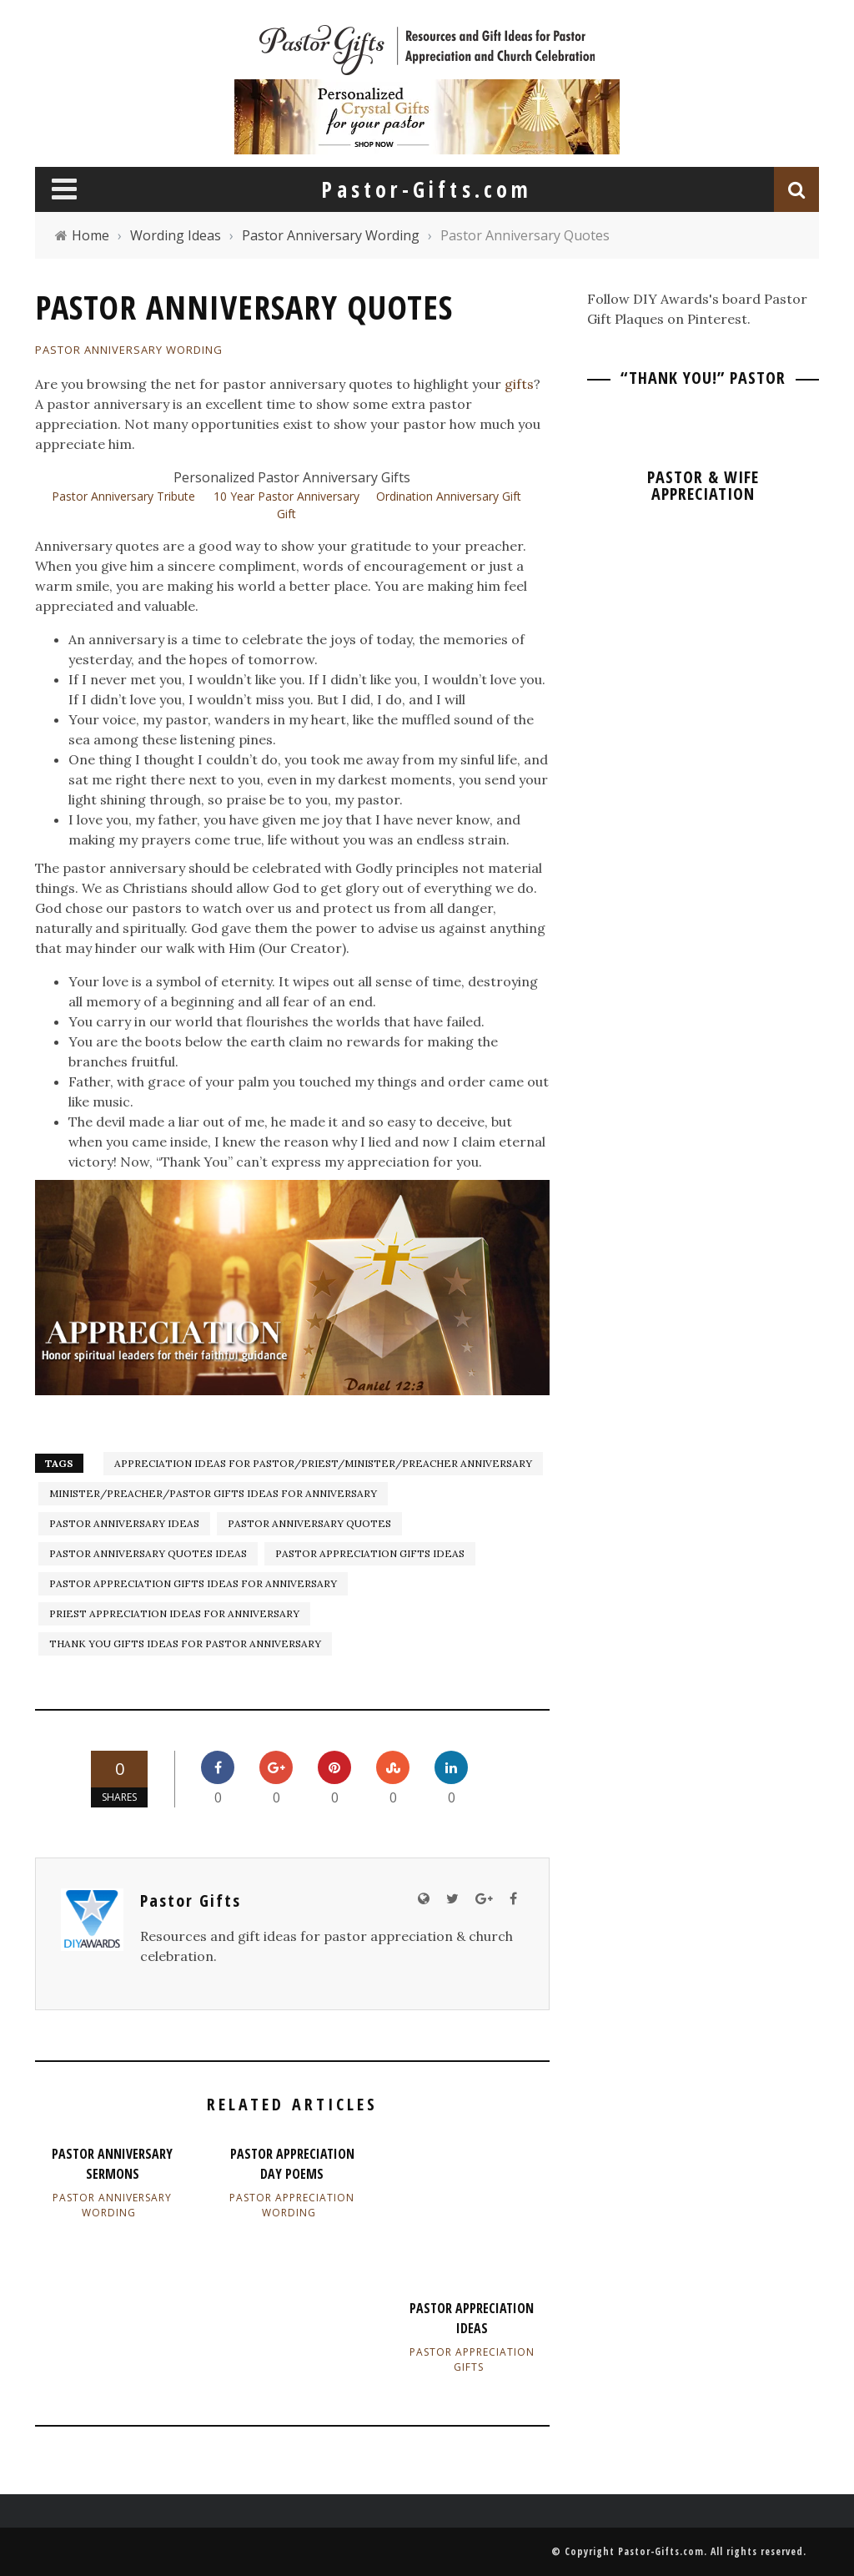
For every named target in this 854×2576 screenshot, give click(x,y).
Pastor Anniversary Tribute (123, 496)
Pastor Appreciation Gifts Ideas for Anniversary (193, 1583)
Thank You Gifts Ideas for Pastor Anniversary (185, 1643)
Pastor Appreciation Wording (291, 2205)
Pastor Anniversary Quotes (309, 1523)
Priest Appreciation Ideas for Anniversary (174, 1613)
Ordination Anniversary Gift (448, 496)
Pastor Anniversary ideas (124, 1523)
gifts (519, 384)
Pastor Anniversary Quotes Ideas (148, 1553)
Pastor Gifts (190, 1900)
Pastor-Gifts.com (661, 2551)
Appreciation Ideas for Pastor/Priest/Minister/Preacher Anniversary (323, 1463)
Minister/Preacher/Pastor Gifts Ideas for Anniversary (213, 1493)
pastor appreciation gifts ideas (370, 1553)
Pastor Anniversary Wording (129, 349)
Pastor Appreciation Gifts (472, 2359)
